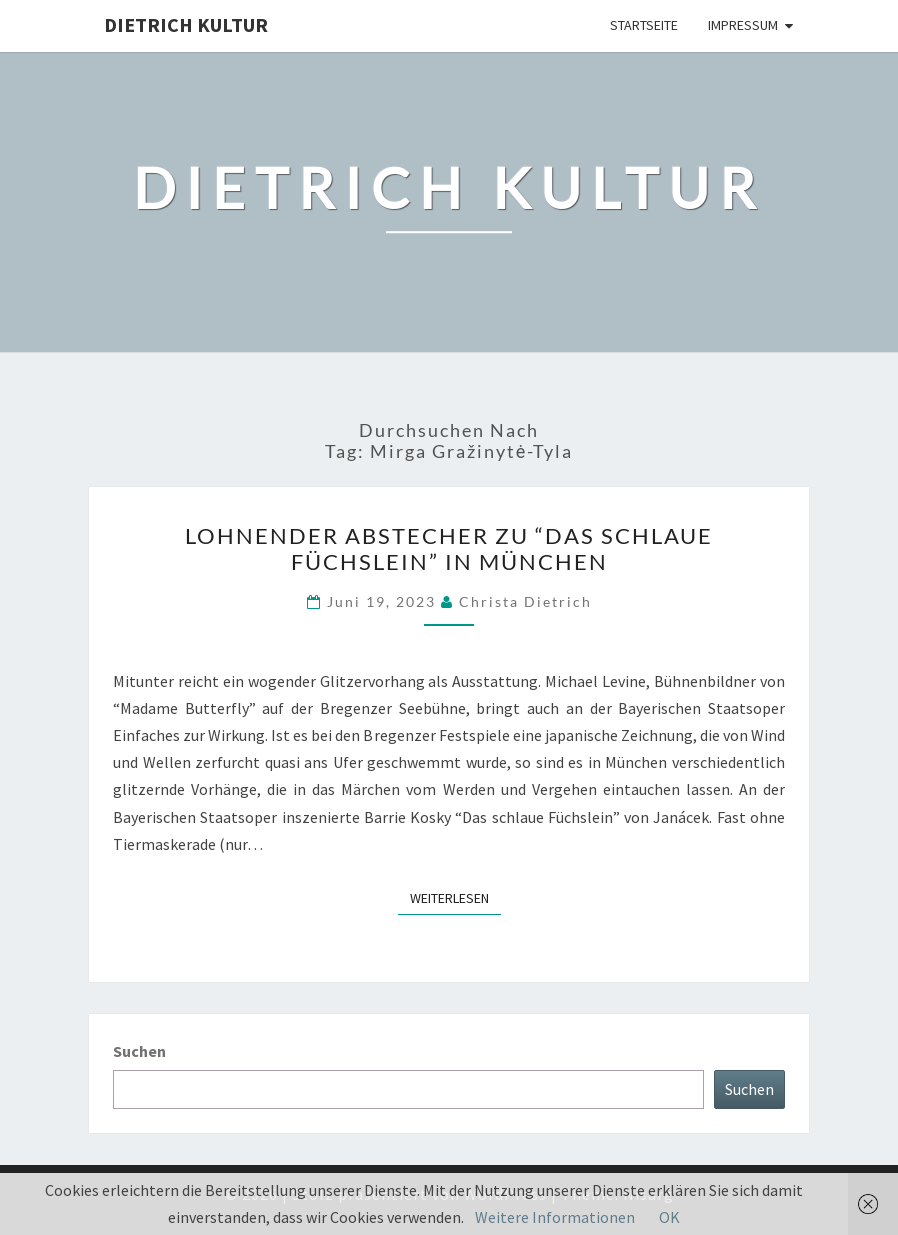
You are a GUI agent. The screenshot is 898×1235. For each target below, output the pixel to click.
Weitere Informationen (555, 1217)
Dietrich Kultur (186, 24)
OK (669, 1217)
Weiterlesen (455, 897)
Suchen (139, 1051)
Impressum (743, 25)
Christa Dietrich (525, 601)
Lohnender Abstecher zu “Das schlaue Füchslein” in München (449, 548)
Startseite (644, 25)
